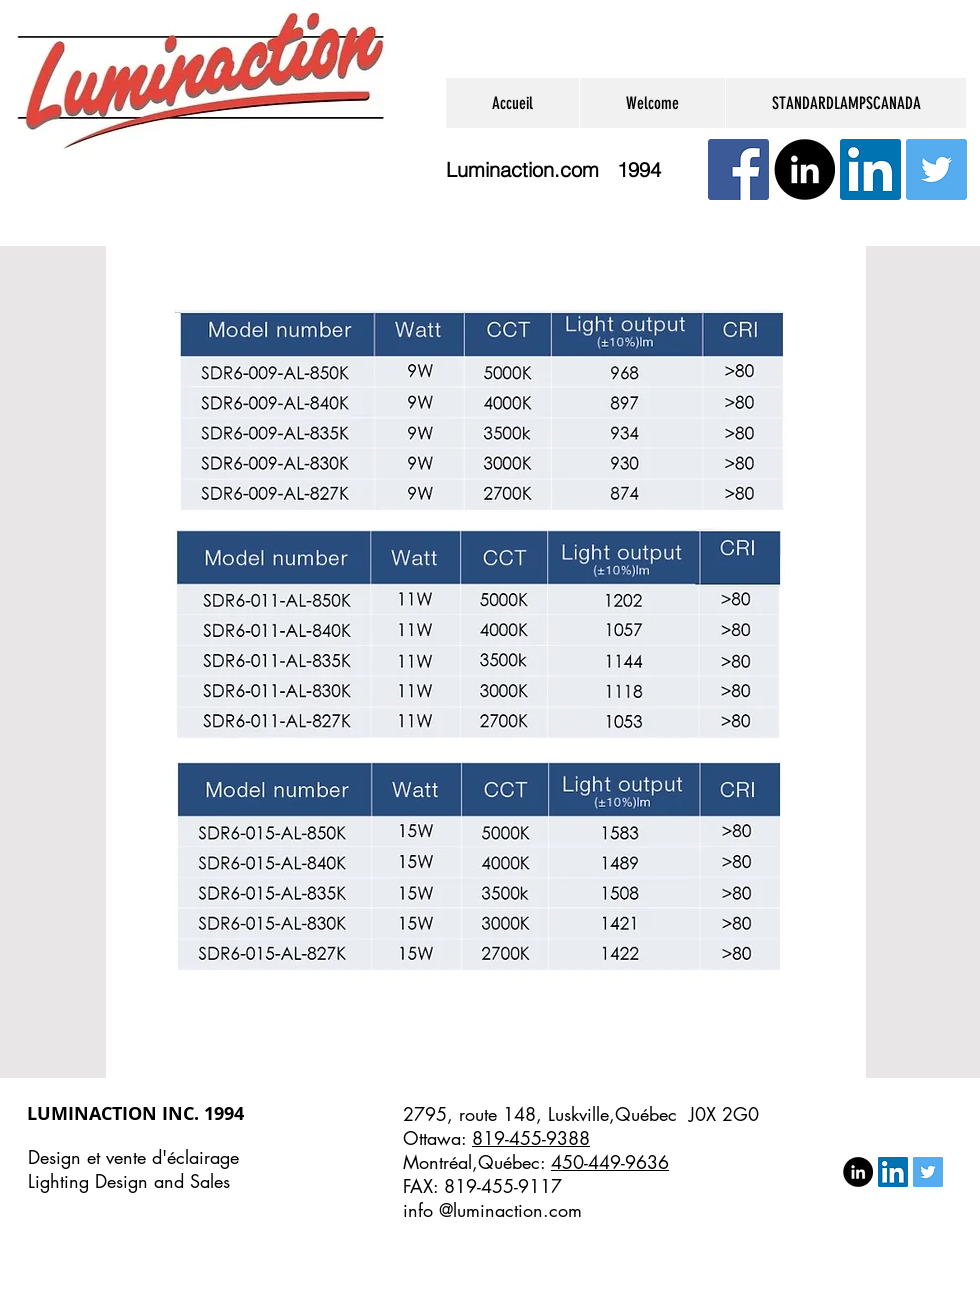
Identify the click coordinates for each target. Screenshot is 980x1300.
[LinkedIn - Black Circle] (804, 169)
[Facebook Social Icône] (738, 169)
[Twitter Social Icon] (936, 169)
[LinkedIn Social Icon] (870, 169)
